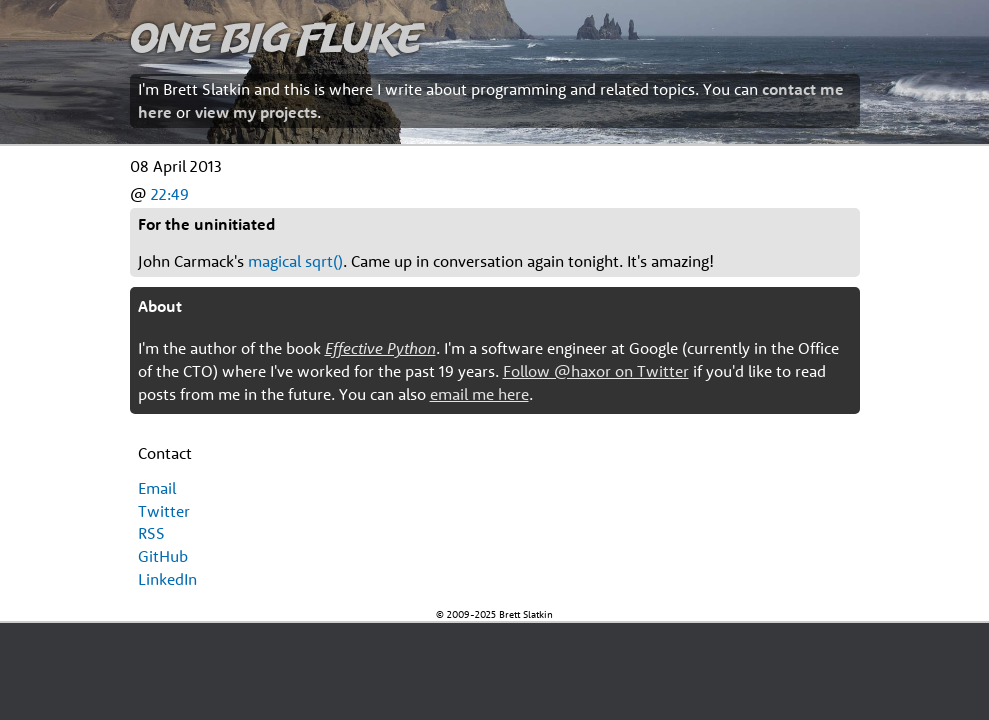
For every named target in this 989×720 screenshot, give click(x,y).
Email (157, 488)
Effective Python (380, 348)
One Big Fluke (276, 36)
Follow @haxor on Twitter (596, 371)
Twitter (164, 511)
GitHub (163, 556)
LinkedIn (167, 579)
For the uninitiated (206, 224)
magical (274, 261)
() (338, 261)
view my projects (256, 112)
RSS (151, 533)
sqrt (319, 261)
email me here (479, 394)
